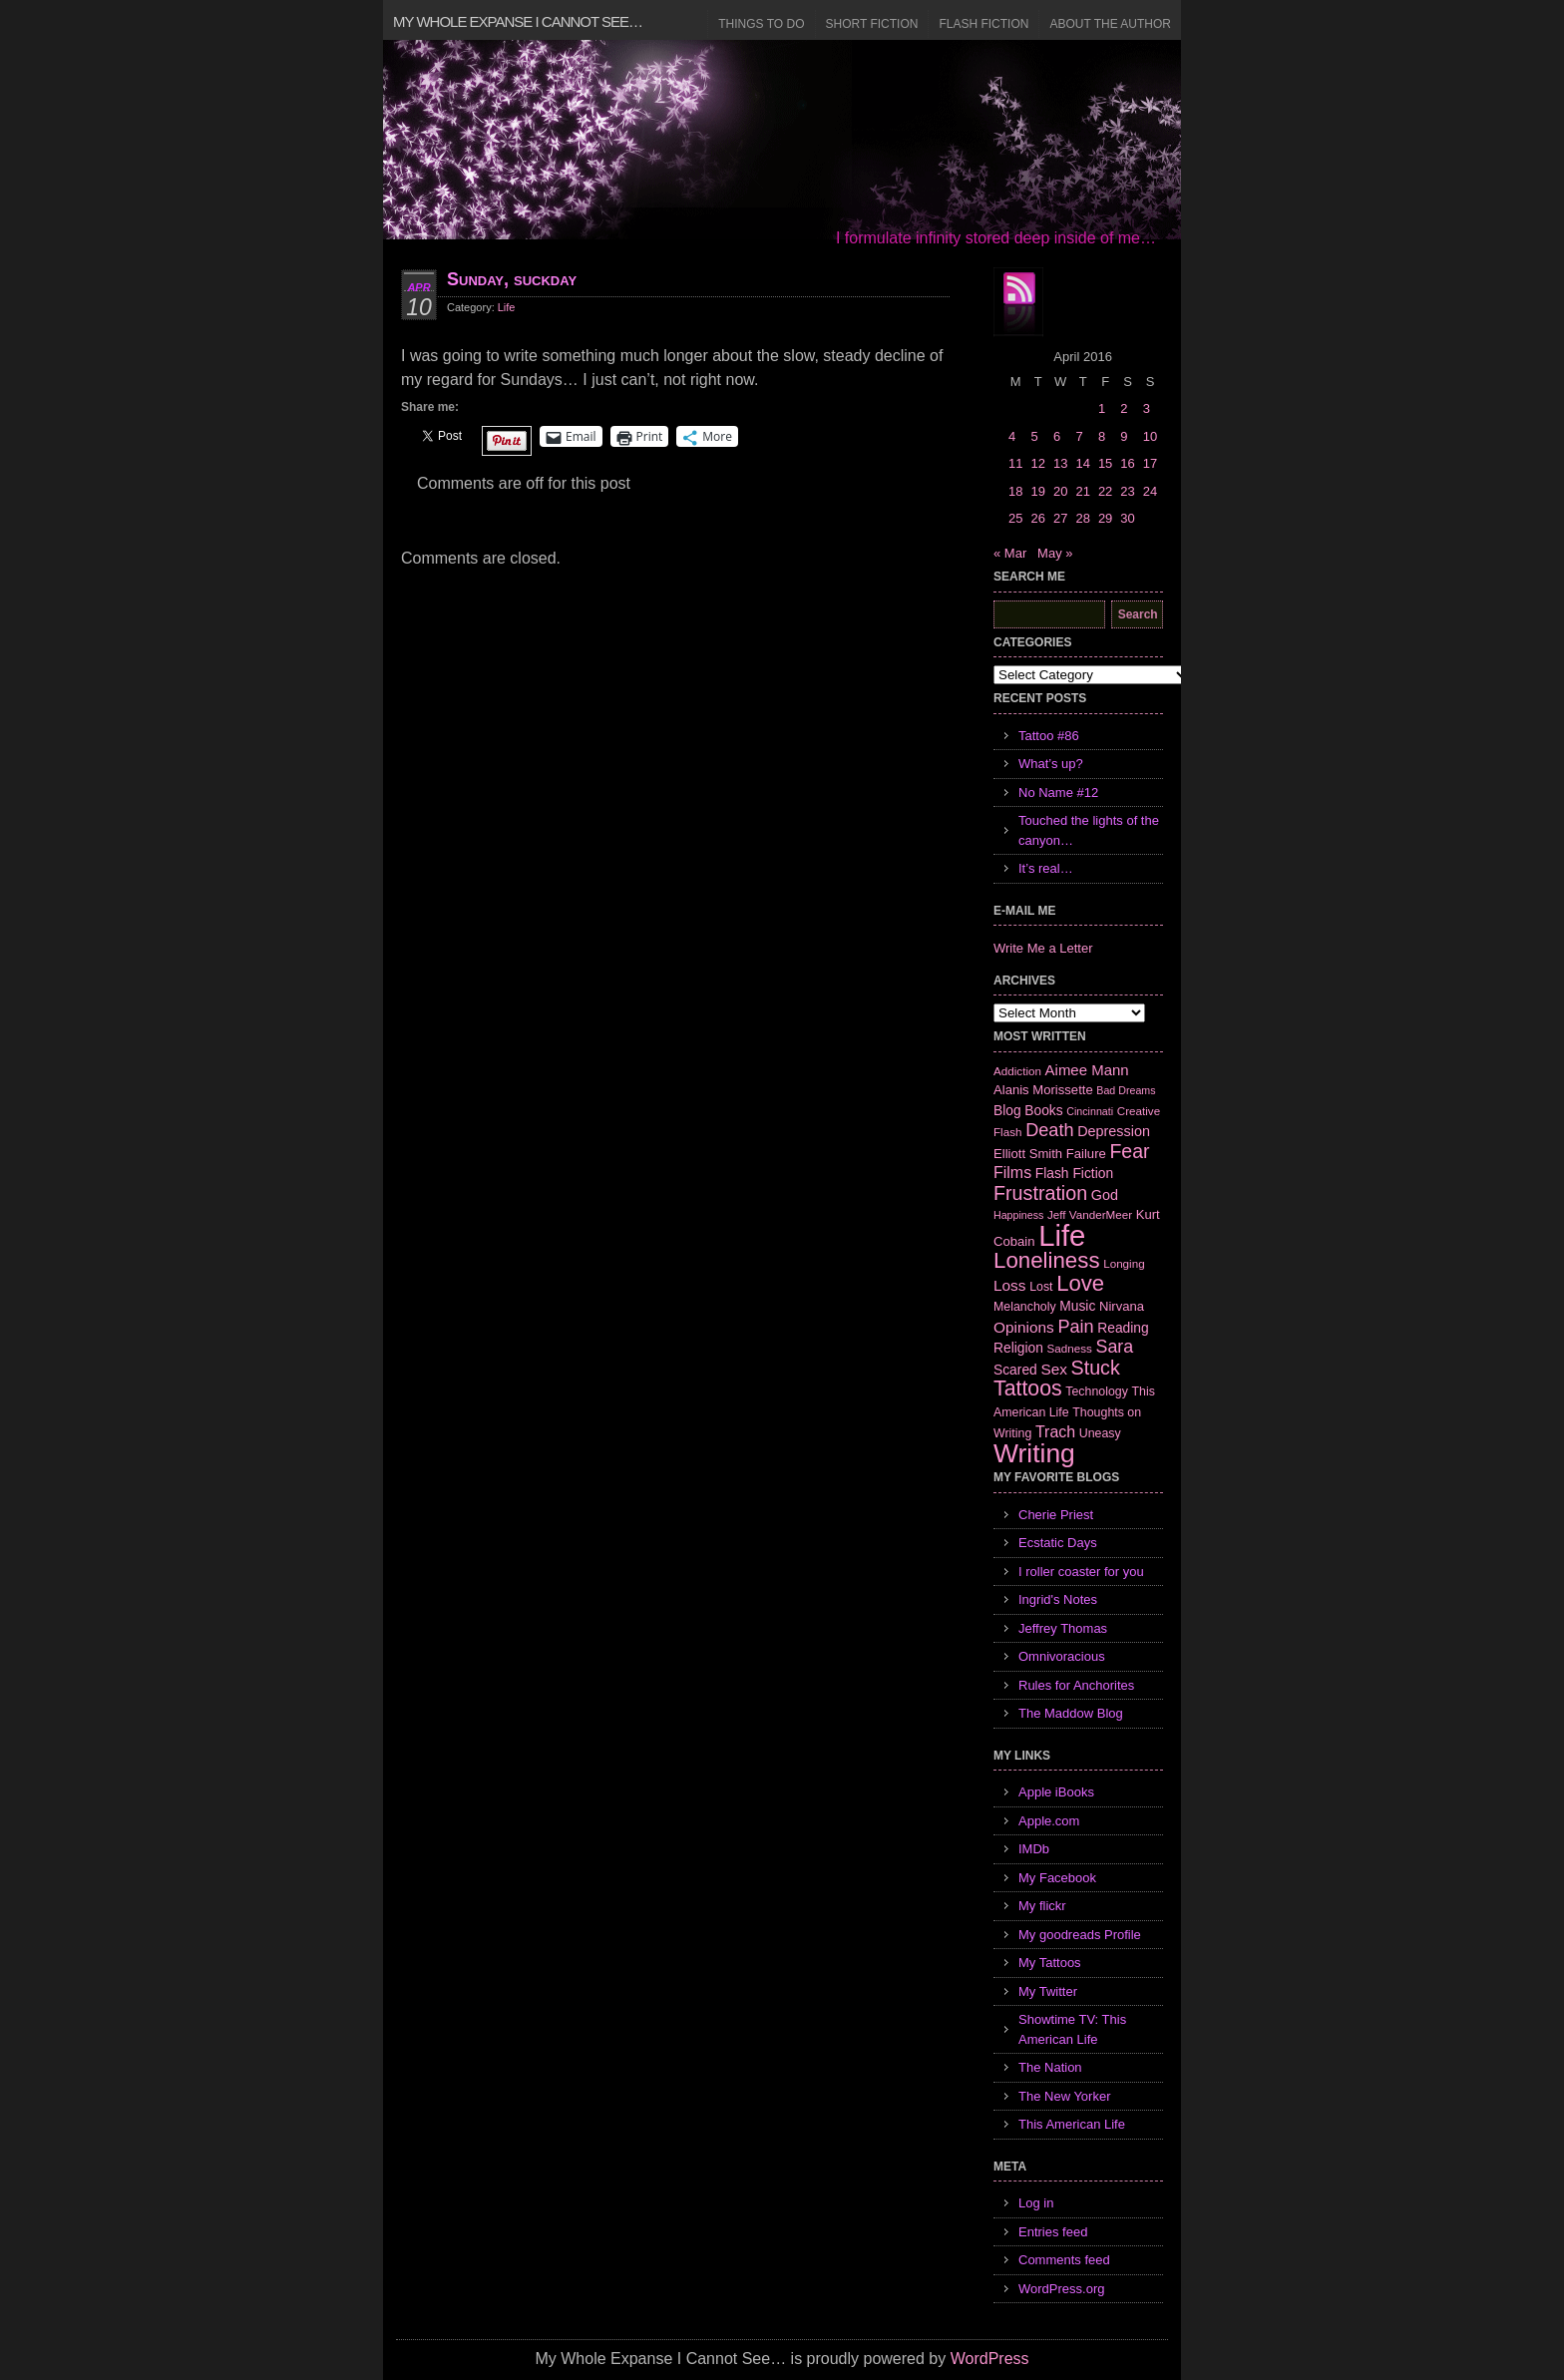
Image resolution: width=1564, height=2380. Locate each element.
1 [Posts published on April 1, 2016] (1101, 408)
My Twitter (1047, 1991)
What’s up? (1050, 763)
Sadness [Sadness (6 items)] (1069, 1348)
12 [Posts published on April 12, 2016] (1037, 463)
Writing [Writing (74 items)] (1034, 1453)
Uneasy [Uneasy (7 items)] (1100, 1433)
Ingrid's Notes (1057, 1599)
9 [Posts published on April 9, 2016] (1123, 436)
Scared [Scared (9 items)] (1015, 1370)
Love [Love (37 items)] (1080, 1283)
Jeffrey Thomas (1062, 1628)
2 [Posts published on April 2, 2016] (1123, 408)
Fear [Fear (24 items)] (1129, 1151)
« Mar (1009, 553)
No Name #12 (1058, 792)
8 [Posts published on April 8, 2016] (1101, 436)
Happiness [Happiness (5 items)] (1018, 1215)
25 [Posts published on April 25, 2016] (1015, 518)
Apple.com (1048, 1820)
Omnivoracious (1061, 1656)
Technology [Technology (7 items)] (1096, 1391)
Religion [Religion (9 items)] (1018, 1348)
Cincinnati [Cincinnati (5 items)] (1089, 1111)
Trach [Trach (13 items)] (1055, 1431)
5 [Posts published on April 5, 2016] (1033, 436)
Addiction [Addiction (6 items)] (1017, 1070)
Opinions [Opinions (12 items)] (1023, 1327)
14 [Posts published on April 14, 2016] (1082, 463)
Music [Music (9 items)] (1077, 1306)
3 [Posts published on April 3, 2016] (1146, 408)
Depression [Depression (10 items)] (1113, 1131)
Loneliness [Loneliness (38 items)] (1046, 1260)
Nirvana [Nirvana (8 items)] (1121, 1306)
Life (507, 307)
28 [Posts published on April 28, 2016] (1082, 518)
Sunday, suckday (512, 279)
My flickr (1042, 1905)
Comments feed (1064, 2259)
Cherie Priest (1055, 1514)
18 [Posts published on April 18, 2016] (1015, 491)
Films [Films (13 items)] (1012, 1172)
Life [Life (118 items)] (1061, 1235)
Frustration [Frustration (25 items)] (1040, 1193)
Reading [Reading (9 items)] (1122, 1328)
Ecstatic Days (1057, 1542)
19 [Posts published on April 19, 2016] (1037, 491)
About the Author (1110, 24)
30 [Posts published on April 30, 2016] (1127, 518)
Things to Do (761, 24)
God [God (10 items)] (1104, 1195)
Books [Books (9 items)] (1043, 1110)
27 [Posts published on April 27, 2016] (1060, 518)
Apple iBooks (1056, 1792)
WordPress (990, 2358)
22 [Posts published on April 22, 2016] (1105, 491)
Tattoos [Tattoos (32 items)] (1027, 1388)
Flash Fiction (983, 24)
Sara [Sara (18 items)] (1115, 1347)
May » (1054, 553)
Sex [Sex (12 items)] (1053, 1369)
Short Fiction (872, 24)
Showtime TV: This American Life (1072, 2029)
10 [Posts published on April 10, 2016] (1150, 436)
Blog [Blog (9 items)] (1007, 1110)
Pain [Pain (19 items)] (1075, 1327)
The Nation (1050, 2067)
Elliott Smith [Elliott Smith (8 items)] (1027, 1153)
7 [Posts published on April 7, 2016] (1078, 436)
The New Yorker (1064, 2096)
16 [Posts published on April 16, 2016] (1127, 463)
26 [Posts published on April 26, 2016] (1037, 518)
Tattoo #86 (1048, 735)
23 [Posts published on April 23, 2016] (1127, 491)
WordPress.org (1061, 2288)
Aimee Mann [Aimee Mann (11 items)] (1087, 1069)
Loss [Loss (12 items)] (1009, 1285)
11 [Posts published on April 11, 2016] (1015, 463)
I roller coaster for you (1081, 1571)
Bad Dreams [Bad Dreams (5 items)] (1125, 1090)
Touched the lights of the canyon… (1088, 830)
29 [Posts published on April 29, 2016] (1105, 518)
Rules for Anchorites (1076, 1685)
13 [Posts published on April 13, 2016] (1060, 463)
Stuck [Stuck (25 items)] (1095, 1368)
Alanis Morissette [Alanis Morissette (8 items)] (1043, 1089)
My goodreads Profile (1079, 1934)
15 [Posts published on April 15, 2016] (1105, 463)
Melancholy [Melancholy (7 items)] (1024, 1307)
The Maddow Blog (1070, 1713)
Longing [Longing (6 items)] (1124, 1263)
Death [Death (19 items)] (1049, 1130)
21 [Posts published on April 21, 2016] (1082, 491)
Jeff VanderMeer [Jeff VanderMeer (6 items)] (1089, 1214)
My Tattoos (1049, 1962)
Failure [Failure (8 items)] (1086, 1153)
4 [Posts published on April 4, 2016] (1011, 436)
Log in (1035, 2202)
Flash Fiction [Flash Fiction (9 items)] (1074, 1173)
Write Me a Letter (1042, 948)
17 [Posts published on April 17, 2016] (1150, 463)
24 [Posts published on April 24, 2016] (1150, 491)
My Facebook (1057, 1877)
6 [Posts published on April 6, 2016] (1056, 436)
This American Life (1071, 2124)
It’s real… (1045, 868)
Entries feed (1052, 2231)
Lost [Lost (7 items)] (1040, 1287)
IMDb (1033, 1848)
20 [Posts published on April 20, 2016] (1060, 491)
